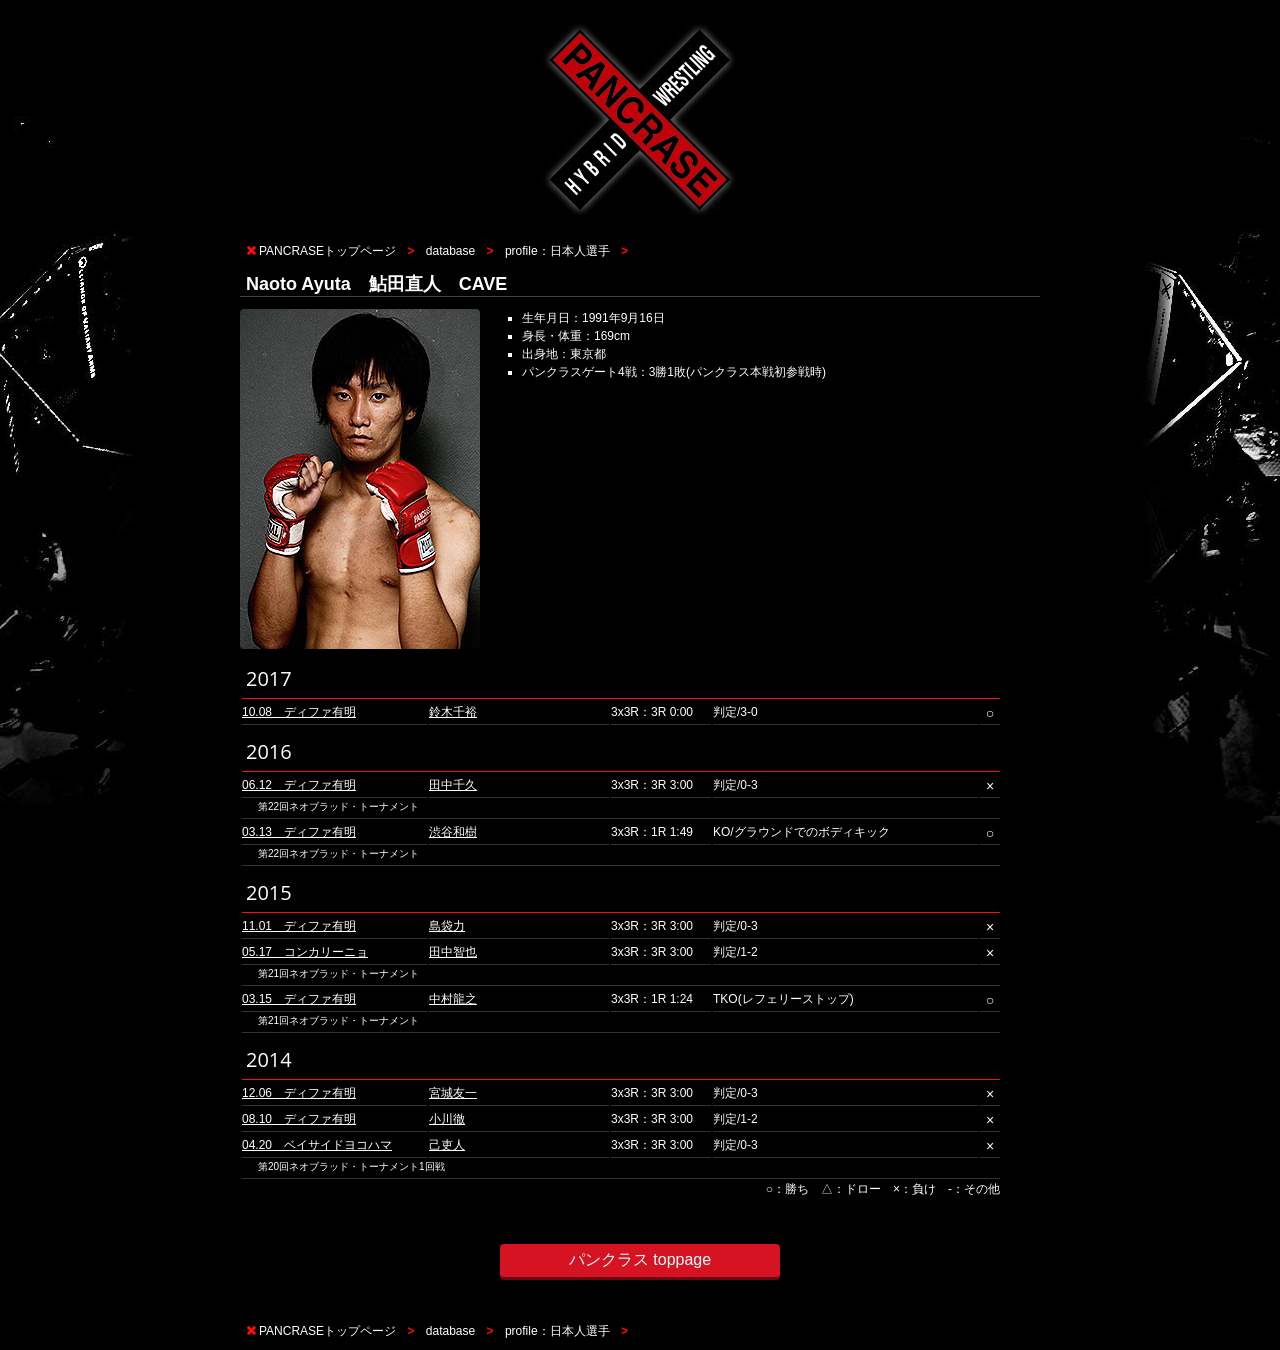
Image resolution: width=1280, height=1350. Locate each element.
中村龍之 (453, 999)
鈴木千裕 (453, 712)
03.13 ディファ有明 (299, 832)
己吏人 (447, 1145)
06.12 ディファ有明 (299, 785)
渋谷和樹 (453, 832)
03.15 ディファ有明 (299, 999)
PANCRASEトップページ (327, 251)
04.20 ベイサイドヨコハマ (317, 1145)
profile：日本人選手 (557, 251)
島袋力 (447, 926)
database (450, 251)
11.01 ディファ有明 (299, 926)
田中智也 (453, 952)
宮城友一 (453, 1093)
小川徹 (447, 1119)
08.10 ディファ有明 (299, 1119)
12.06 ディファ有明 (299, 1093)
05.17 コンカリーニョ (305, 952)
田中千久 (453, 785)
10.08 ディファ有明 (299, 712)
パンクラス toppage (640, 1259)
